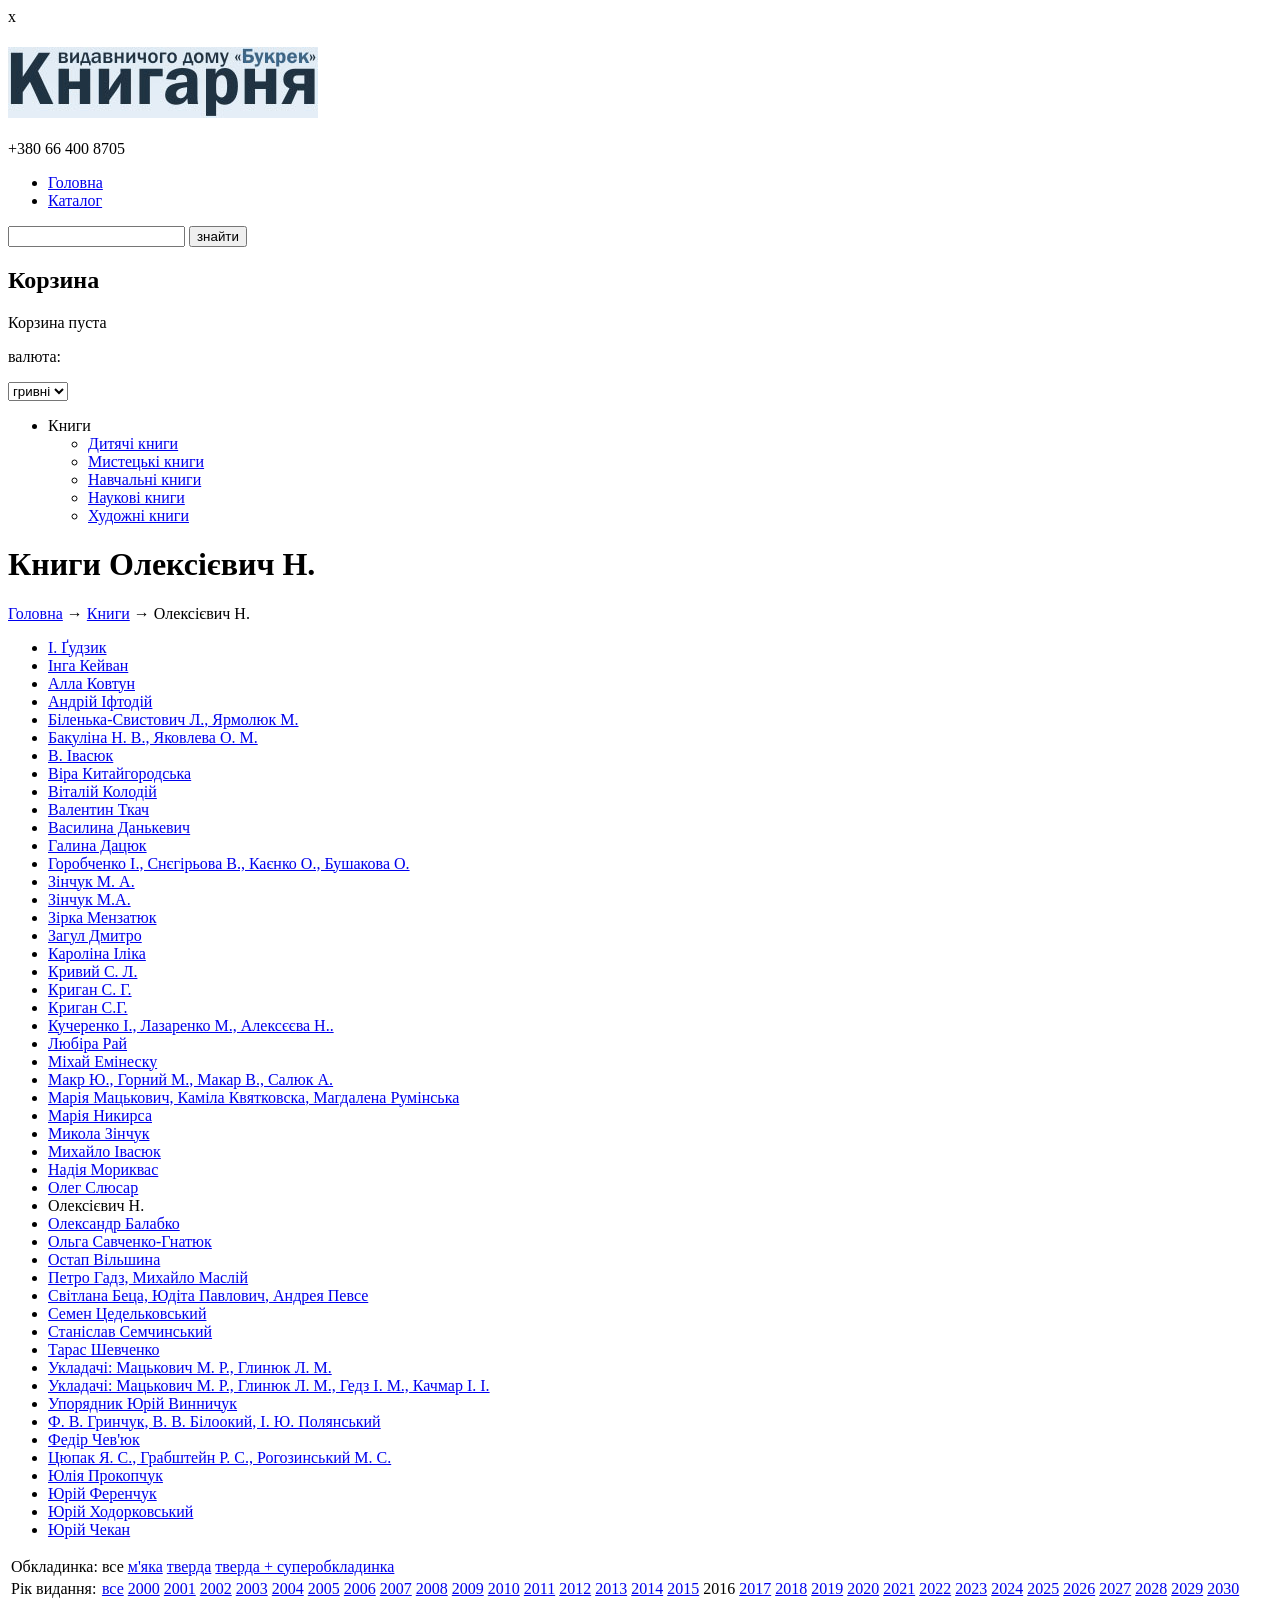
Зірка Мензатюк (102, 917)
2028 (1151, 1588)
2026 (1079, 1588)
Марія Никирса (100, 1115)
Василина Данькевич (119, 827)
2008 (432, 1588)
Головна (75, 182)
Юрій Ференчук (102, 1493)
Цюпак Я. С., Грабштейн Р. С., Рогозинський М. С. (219, 1457)
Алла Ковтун (91, 683)
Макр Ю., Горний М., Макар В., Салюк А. (190, 1079)
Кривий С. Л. (92, 971)
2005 (324, 1588)
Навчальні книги (144, 479)
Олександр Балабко (114, 1223)
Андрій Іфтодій (100, 701)
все (113, 1588)
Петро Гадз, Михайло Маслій (148, 1277)
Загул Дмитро (95, 935)
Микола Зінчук (98, 1133)
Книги (108, 613)
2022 (935, 1588)
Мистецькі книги (146, 461)
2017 (755, 1588)
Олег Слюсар (93, 1187)
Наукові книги (136, 497)
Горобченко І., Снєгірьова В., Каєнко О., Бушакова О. (229, 863)
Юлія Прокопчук (105, 1475)
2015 (683, 1588)
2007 (396, 1588)
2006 (360, 1588)
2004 (288, 1588)
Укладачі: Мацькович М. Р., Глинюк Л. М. (190, 1367)
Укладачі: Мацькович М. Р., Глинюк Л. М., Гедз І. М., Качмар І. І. (269, 1385)
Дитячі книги (133, 443)
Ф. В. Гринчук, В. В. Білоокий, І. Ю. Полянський (214, 1421)
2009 (468, 1588)
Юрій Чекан (89, 1529)
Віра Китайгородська (119, 773)
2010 (504, 1588)
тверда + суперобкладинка (304, 1566)
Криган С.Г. (88, 1007)
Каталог (75, 200)
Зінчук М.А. (89, 899)
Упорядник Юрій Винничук (142, 1403)
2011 (539, 1588)
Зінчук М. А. (91, 881)
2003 (252, 1588)
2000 (144, 1588)
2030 (1223, 1588)
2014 (647, 1588)
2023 (971, 1588)
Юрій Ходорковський (120, 1511)
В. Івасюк (80, 755)
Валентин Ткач (98, 809)
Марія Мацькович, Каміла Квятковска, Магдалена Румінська (253, 1097)
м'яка (145, 1566)
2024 (1007, 1588)
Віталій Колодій (102, 791)
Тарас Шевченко (104, 1349)
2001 (180, 1588)
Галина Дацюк (97, 845)
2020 (863, 1588)
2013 (611, 1588)
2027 (1115, 1588)
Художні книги (138, 515)
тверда (189, 1566)
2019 (827, 1588)
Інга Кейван (88, 665)
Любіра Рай (87, 1043)
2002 (216, 1588)
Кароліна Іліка (97, 953)
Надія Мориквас (103, 1169)
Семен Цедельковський (127, 1313)
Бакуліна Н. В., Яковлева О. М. (153, 737)
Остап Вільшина (104, 1259)
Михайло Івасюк (104, 1151)
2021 (899, 1588)
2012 (575, 1588)
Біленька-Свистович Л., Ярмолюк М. (173, 719)
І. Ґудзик (77, 647)
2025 (1043, 1588)
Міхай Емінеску (102, 1061)
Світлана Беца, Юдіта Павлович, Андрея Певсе (208, 1295)
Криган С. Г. (90, 989)
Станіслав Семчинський (130, 1331)
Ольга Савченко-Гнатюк (130, 1241)
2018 (791, 1588)
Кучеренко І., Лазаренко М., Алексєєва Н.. (191, 1025)
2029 (1187, 1588)
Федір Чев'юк (94, 1439)
